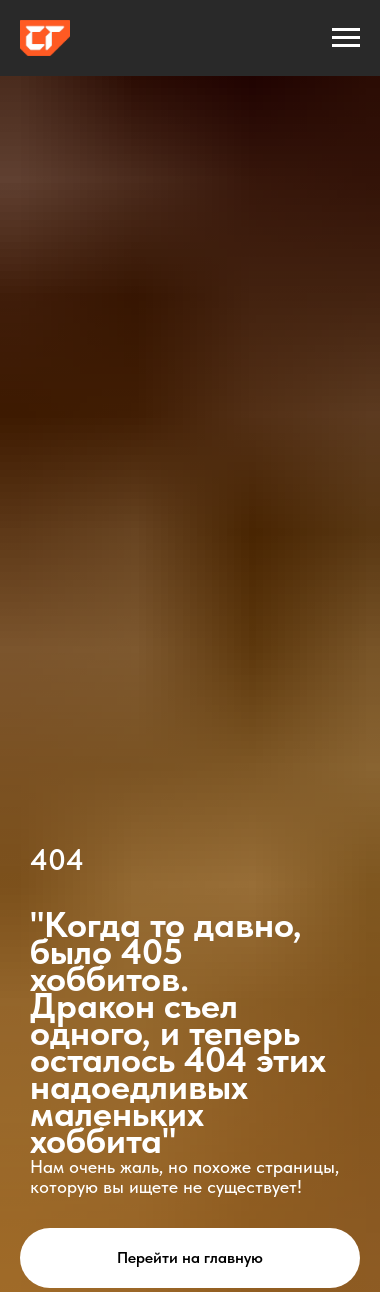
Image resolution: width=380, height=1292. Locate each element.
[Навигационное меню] (346, 38)
